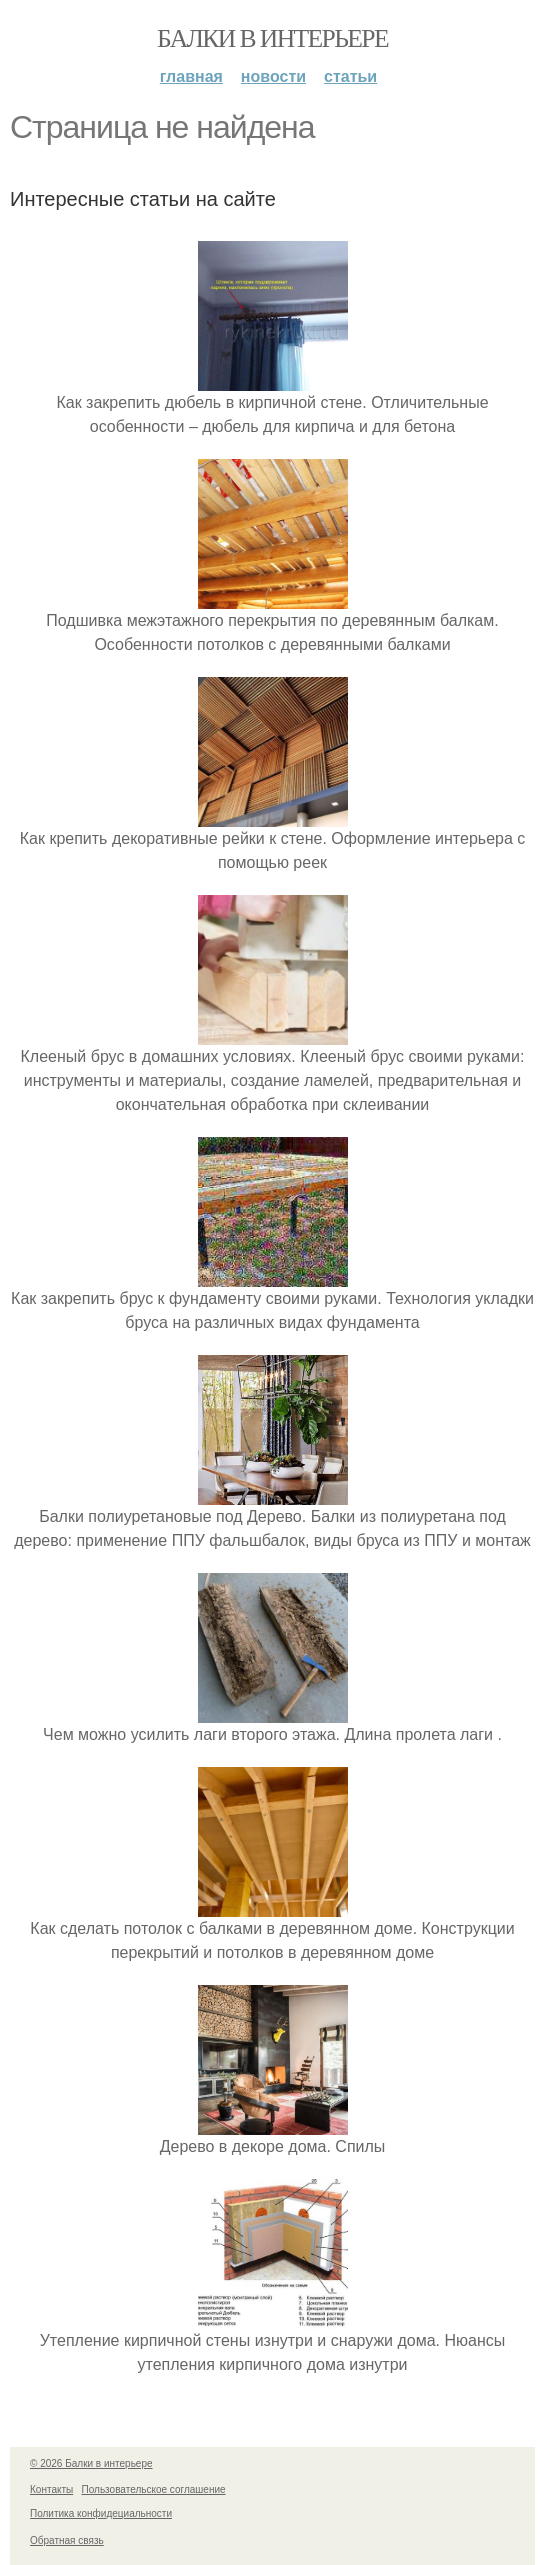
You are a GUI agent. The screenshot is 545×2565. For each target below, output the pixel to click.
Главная (191, 76)
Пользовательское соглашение (154, 2489)
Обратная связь (67, 2540)
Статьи (350, 76)
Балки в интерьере (272, 38)
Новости (273, 76)
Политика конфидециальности (101, 2513)
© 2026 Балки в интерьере (91, 2463)
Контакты (51, 2489)
